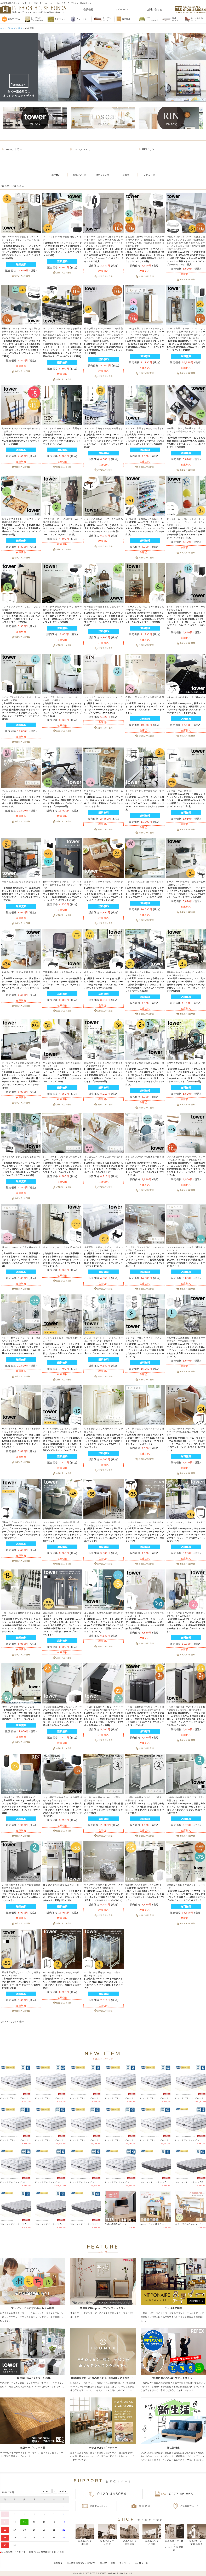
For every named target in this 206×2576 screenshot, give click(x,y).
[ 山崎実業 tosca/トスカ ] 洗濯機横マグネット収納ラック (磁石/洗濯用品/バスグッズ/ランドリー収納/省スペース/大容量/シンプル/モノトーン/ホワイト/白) (21, 1256)
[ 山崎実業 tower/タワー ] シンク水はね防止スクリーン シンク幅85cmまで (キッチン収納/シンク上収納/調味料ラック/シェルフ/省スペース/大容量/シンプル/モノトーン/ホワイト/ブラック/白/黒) (21, 1075)
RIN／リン (148, 149)
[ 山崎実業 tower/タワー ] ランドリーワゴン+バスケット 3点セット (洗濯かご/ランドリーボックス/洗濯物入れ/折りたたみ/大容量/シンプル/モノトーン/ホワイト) (144, 1347)
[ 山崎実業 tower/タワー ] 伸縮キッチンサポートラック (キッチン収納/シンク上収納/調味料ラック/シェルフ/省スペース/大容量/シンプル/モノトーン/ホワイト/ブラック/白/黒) (144, 981)
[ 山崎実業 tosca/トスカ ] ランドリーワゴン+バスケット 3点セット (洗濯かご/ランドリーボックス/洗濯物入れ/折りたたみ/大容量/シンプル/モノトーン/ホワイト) (144, 1256)
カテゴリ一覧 (141, 2563)
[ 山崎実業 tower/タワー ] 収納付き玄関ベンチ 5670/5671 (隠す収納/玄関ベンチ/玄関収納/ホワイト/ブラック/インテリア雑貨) (103, 340)
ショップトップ (7, 28)
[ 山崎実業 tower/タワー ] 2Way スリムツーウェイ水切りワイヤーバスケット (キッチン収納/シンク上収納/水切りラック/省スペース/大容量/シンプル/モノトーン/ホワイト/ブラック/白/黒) (186, 1072)
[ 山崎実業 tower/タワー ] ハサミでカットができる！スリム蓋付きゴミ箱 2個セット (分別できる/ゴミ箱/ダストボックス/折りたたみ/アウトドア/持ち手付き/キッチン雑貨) (186, 1716)
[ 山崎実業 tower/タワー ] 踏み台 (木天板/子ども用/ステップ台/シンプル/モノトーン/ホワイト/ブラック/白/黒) (103, 525)
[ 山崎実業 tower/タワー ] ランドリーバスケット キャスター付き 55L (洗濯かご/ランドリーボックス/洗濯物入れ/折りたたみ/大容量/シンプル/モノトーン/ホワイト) (62, 1347)
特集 (20, 28)
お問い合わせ (154, 9)
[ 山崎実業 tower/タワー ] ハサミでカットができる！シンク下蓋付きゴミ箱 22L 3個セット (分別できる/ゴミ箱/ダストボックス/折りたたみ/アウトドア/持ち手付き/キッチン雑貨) (62, 1716)
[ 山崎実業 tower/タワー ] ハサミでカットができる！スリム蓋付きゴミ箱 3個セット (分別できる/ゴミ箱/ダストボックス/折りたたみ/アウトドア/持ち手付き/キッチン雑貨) (144, 1716)
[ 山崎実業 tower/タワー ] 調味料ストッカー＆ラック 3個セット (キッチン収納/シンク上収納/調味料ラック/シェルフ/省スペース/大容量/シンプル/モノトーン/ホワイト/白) (62, 1072)
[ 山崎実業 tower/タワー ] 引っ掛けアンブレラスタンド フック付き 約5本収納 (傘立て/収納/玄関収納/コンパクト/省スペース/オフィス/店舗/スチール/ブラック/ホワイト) (103, 1622)
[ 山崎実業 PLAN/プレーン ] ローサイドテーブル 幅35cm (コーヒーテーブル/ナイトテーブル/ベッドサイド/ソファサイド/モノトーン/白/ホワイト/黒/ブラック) (144, 1531)
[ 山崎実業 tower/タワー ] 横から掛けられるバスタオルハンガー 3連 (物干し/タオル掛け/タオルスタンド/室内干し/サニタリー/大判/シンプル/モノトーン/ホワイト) (21, 1437)
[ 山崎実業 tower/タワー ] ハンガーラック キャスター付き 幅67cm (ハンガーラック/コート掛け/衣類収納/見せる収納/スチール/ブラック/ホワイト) (21, 1713)
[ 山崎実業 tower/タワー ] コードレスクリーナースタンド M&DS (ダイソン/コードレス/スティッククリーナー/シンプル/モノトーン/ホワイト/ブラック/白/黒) (103, 437)
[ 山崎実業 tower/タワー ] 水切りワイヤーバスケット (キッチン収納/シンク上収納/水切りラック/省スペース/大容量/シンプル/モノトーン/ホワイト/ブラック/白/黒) (144, 1165)
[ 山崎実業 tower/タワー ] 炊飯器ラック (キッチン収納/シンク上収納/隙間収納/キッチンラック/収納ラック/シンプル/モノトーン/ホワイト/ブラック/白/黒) (21, 981)
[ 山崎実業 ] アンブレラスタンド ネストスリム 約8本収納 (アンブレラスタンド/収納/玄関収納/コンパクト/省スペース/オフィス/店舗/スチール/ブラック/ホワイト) (21, 1622)
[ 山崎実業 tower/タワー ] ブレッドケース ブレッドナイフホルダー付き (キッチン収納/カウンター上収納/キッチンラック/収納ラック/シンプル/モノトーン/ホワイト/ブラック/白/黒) (103, 890)
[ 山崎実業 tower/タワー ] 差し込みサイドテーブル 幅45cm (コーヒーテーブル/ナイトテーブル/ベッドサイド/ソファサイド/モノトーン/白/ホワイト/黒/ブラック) (62, 1531)
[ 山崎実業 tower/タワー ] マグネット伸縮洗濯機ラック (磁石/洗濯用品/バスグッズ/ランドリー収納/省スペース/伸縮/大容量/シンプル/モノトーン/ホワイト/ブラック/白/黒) (103, 1256)
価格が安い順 (79, 175)
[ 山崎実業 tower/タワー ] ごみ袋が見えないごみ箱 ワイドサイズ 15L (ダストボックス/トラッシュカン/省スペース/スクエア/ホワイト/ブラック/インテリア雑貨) (62, 1806)
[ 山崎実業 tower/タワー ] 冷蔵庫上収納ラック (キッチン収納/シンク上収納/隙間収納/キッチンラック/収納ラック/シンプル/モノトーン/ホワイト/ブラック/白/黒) (21, 890)
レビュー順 (149, 175)
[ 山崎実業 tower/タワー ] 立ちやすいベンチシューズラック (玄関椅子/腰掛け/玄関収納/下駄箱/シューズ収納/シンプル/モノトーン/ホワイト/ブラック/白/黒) (103, 615)
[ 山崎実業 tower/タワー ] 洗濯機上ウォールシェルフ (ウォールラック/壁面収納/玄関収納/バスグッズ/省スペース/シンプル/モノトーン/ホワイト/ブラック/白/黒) (186, 1165)
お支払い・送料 (107, 2563)
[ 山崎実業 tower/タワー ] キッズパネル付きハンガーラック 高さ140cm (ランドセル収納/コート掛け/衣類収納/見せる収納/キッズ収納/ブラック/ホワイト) (186, 1622)
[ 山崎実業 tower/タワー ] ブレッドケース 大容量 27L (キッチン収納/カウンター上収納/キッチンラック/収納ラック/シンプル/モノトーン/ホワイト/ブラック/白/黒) (62, 245)
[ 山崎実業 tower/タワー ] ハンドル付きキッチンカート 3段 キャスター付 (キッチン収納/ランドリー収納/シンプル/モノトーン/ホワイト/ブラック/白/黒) (144, 800)
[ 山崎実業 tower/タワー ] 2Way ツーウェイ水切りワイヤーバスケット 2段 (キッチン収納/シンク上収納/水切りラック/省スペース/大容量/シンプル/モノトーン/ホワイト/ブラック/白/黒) (21, 1165)
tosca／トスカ (82, 149)
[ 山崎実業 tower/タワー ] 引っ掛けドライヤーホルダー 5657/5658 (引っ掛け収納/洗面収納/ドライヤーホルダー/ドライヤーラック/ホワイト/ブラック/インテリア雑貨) (103, 249)
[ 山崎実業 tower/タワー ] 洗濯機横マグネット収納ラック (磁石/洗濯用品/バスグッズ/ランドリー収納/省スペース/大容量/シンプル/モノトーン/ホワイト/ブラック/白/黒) (62, 1256)
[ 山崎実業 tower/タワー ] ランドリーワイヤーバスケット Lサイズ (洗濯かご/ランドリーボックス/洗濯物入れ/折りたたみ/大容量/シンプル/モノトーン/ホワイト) (186, 1347)
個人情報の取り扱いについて (81, 2563)
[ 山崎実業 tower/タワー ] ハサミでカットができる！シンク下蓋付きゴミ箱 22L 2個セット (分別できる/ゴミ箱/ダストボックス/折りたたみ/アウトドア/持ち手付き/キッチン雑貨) (103, 1716)
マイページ (121, 9)
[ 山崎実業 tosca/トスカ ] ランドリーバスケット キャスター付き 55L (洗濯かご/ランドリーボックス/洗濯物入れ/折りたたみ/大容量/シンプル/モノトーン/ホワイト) (186, 1256)
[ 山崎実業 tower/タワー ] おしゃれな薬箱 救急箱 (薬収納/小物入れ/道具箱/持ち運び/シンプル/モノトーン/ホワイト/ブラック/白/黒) (186, 437)
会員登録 (88, 9)
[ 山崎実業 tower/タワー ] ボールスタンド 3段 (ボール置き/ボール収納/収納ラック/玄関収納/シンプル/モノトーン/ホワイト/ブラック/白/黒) (186, 528)
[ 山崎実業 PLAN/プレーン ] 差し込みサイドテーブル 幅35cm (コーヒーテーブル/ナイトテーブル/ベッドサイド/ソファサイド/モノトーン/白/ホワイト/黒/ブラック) (103, 1531)
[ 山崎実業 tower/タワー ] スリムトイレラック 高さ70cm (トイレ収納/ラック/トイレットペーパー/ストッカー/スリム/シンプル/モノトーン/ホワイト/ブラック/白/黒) (62, 706)
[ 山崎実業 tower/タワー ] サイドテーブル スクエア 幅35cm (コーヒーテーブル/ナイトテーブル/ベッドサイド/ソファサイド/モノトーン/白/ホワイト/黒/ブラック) (186, 1531)
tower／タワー (13, 149)
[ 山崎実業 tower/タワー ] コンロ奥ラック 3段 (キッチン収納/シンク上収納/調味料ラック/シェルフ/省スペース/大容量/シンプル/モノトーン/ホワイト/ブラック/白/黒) (186, 981)
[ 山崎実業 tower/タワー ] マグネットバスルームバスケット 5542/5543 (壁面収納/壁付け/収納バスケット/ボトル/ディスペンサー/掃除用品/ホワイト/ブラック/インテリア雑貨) (144, 249)
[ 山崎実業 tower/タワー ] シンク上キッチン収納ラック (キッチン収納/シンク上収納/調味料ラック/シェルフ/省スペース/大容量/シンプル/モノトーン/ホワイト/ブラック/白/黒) (103, 1072)
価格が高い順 (102, 175)
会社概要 (58, 2563)
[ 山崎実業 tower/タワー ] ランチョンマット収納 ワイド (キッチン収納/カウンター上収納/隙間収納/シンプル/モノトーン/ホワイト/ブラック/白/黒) (62, 890)
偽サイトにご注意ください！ (16, 2568)
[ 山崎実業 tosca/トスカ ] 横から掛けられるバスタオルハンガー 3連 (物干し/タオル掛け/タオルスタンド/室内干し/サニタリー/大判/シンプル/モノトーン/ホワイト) (103, 1437)
